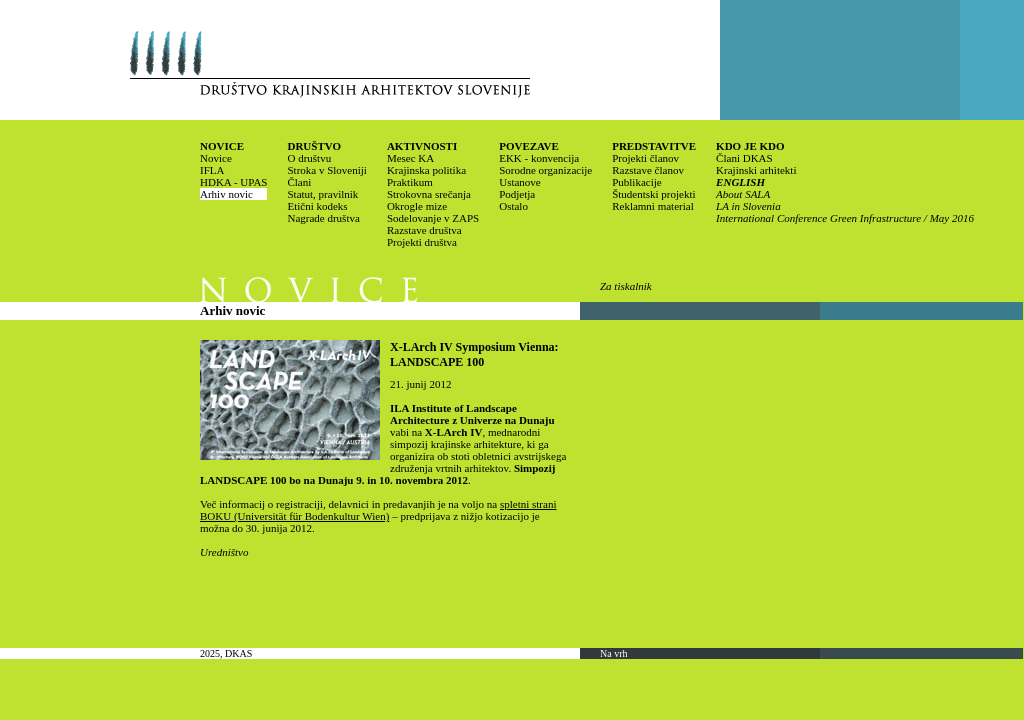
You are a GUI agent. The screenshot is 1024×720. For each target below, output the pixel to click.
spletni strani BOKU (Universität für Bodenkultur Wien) (378, 510)
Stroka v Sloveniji (326, 170)
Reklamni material (653, 206)
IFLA (212, 170)
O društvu (309, 158)
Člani (299, 182)
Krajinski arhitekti (756, 170)
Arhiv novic (226, 194)
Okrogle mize (417, 206)
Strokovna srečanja (429, 194)
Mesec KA (410, 158)
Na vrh (614, 653)
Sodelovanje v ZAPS (433, 218)
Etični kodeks (317, 206)
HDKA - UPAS (233, 182)
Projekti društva (422, 242)
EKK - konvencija (539, 158)
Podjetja (517, 194)
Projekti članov (645, 158)
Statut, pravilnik (322, 194)
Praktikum (410, 182)
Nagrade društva (323, 218)
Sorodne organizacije (545, 170)
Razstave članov (648, 170)
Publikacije (637, 182)
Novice (216, 158)
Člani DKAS (744, 158)
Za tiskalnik (626, 286)
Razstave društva (424, 230)
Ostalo (513, 206)
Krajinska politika (426, 170)
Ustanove (520, 182)
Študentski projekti (653, 194)
